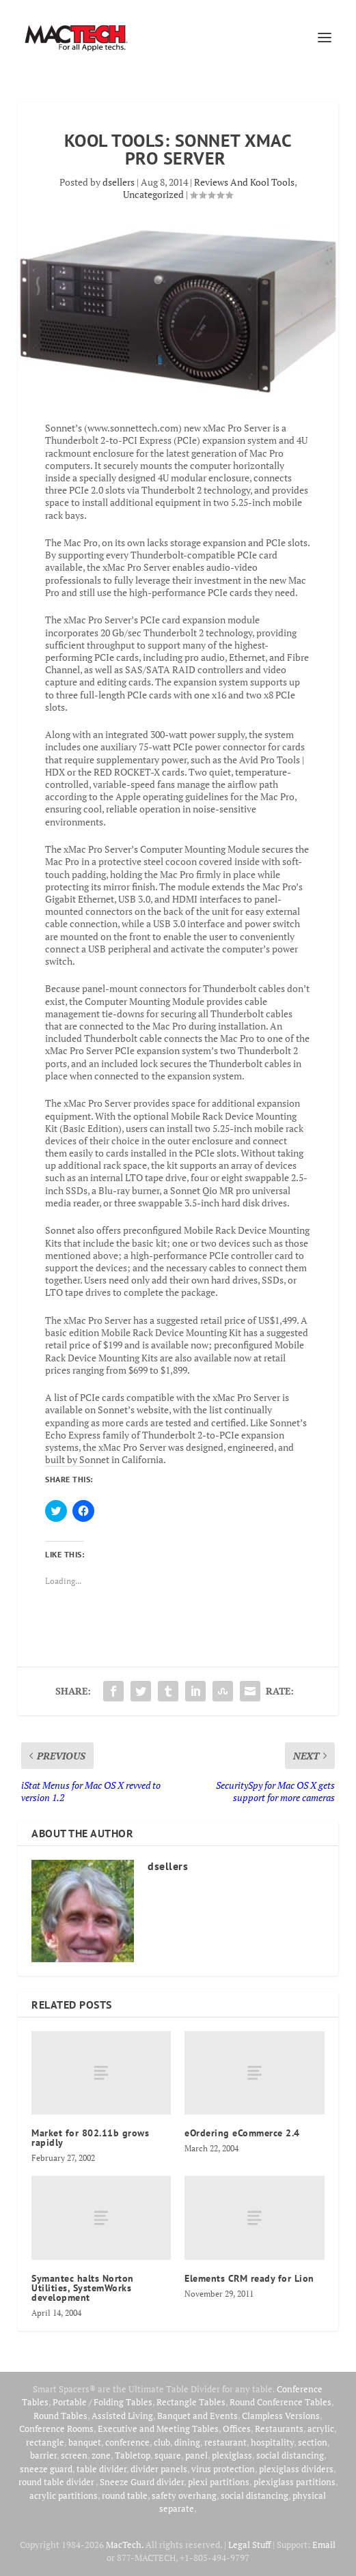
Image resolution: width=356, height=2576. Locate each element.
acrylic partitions (63, 2495)
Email (324, 2544)
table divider (101, 2469)
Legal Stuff (249, 2544)
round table (125, 2495)
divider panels (159, 2469)
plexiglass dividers (296, 2469)
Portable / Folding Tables (102, 2402)
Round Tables (60, 2415)
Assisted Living (122, 2415)
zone (101, 2455)
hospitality (272, 2442)
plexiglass (232, 2455)
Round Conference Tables (280, 2402)
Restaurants (279, 2428)
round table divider (57, 2482)
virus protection (223, 2469)
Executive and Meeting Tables (158, 2428)
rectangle (45, 2442)
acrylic (320, 2428)
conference (127, 2442)
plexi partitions (218, 2482)
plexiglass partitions (295, 2482)
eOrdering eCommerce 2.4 (242, 2133)
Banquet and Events (197, 2415)
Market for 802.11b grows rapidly (90, 2138)
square (167, 2455)
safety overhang (184, 2495)
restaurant (225, 2442)
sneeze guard (46, 2469)
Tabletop (132, 2455)
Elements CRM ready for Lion (249, 2278)
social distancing (290, 2455)
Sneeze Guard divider (142, 2482)
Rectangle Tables (190, 2402)
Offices (237, 2428)
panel (196, 2455)
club (162, 2442)
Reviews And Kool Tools (244, 181)
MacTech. (124, 2544)
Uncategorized (153, 194)
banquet (84, 2442)
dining (187, 2442)
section (312, 2442)
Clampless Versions (281, 2415)
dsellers (118, 181)
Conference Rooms (56, 2428)
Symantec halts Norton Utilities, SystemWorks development (82, 2288)
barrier (43, 2455)
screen (74, 2455)
